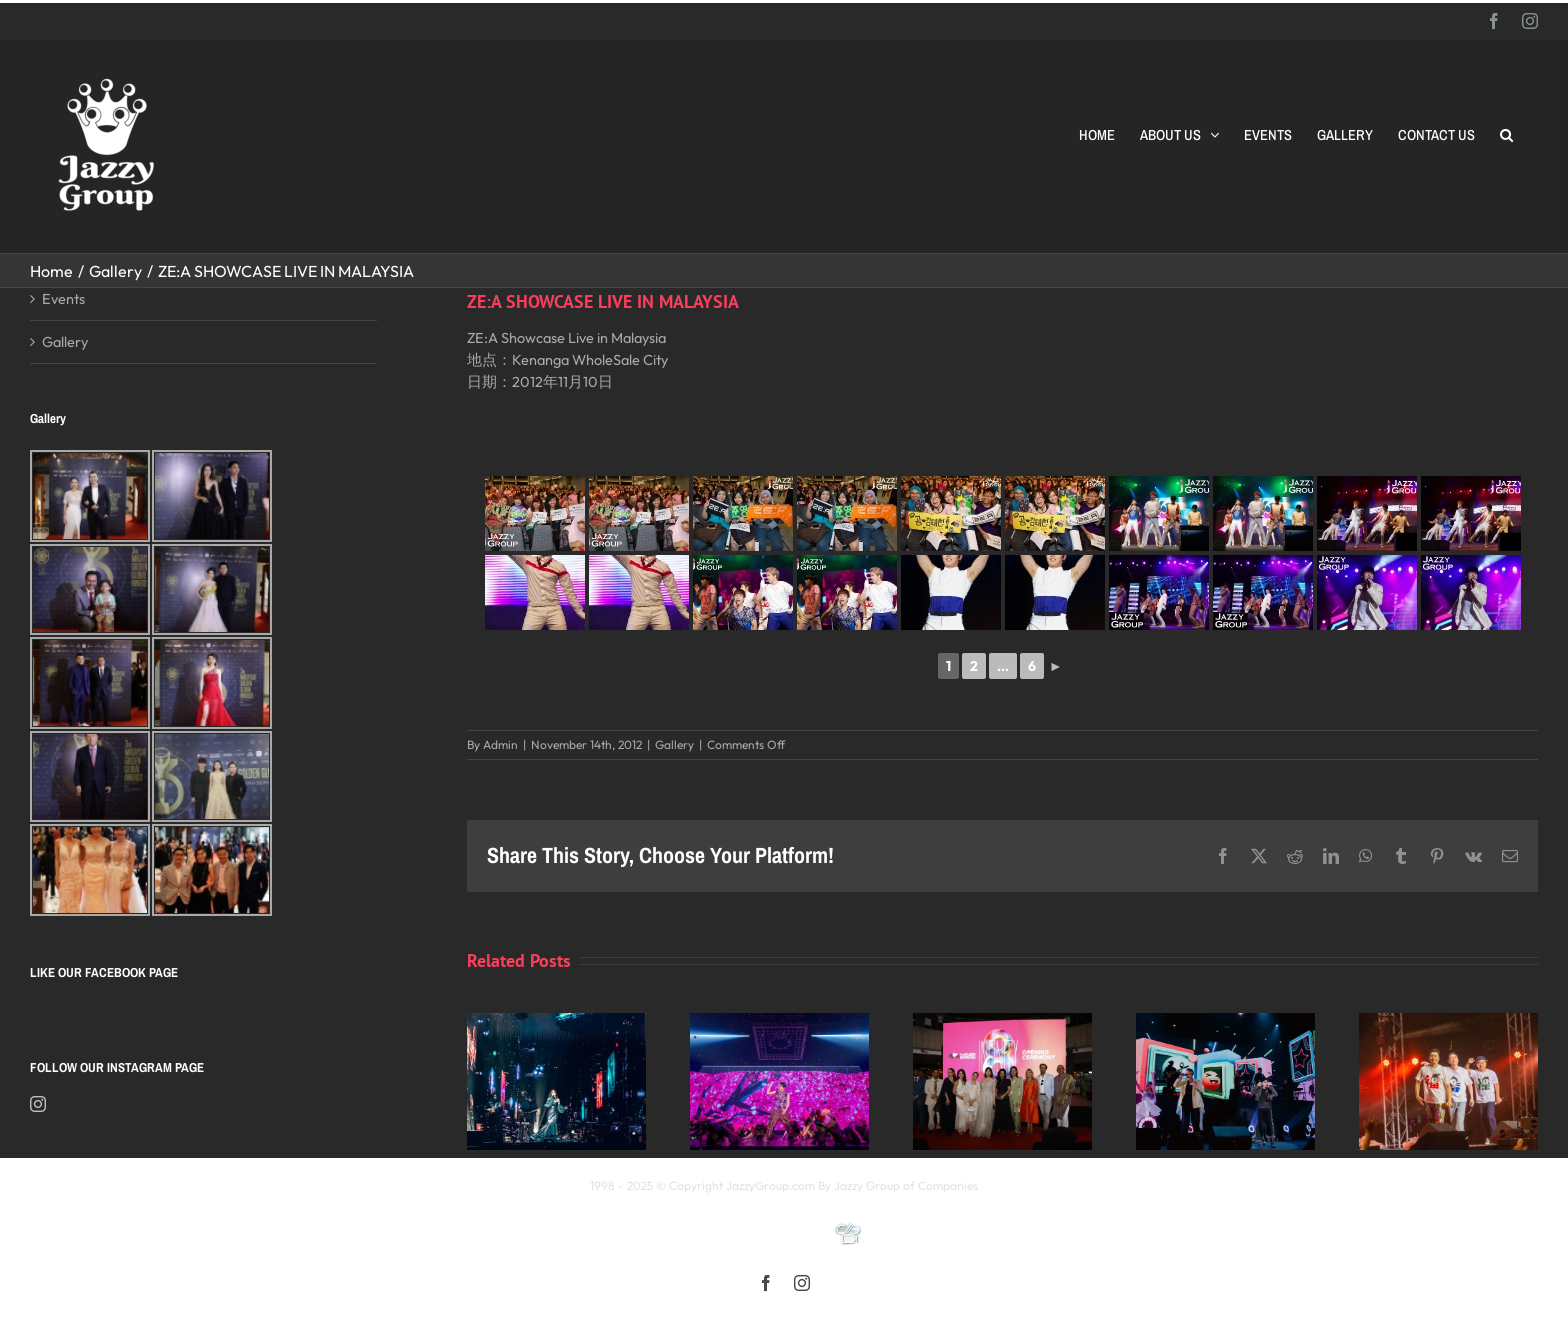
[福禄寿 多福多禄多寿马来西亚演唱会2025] (1448, 1022)
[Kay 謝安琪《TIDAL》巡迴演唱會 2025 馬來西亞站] (556, 1022)
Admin (500, 744)
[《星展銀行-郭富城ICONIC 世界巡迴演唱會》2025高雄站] (779, 1022)
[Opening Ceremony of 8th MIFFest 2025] (1002, 1022)
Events (63, 298)
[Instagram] (38, 1104)
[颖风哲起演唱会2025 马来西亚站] (1225, 1022)
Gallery (674, 744)
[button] (1506, 135)
